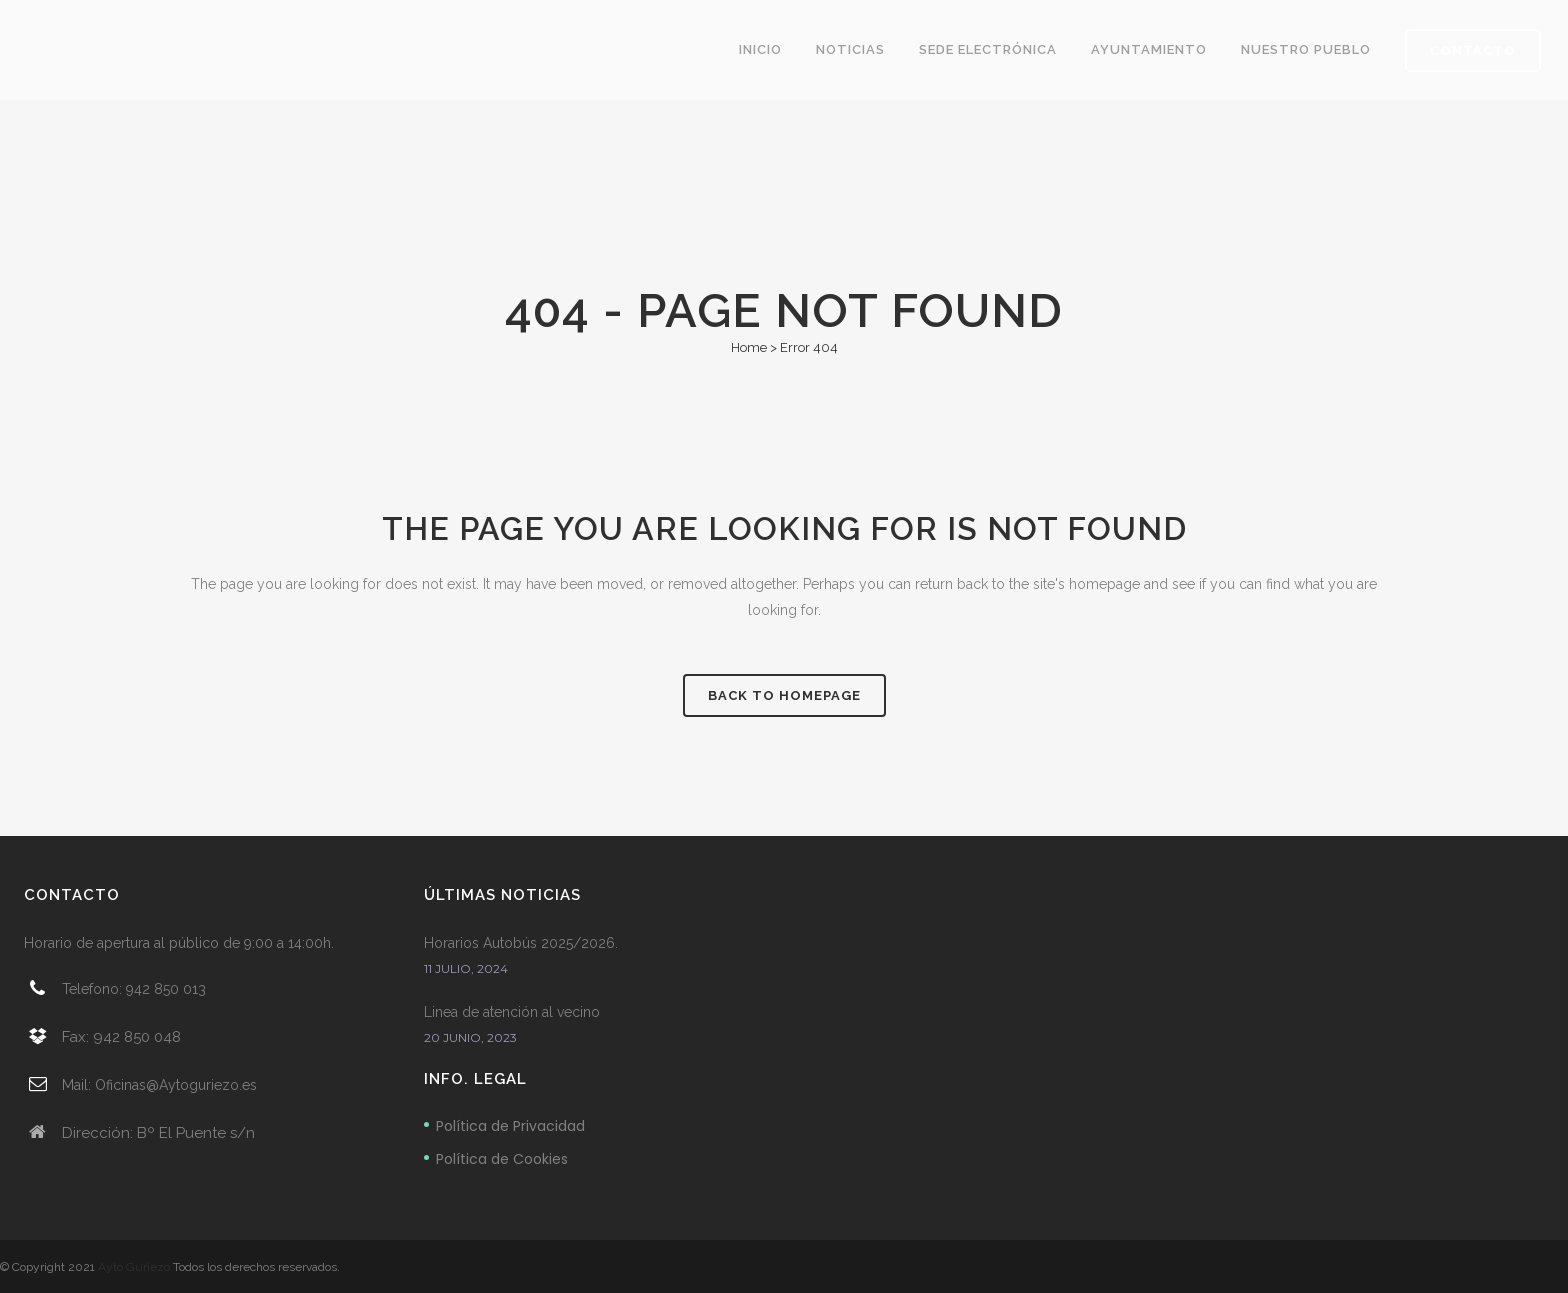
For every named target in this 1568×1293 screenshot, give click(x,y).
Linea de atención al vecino (512, 1012)
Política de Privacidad (510, 1126)
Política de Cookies (502, 1159)
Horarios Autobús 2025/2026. (521, 943)
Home (749, 347)
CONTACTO (1473, 50)
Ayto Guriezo (134, 1267)
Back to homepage (784, 695)
